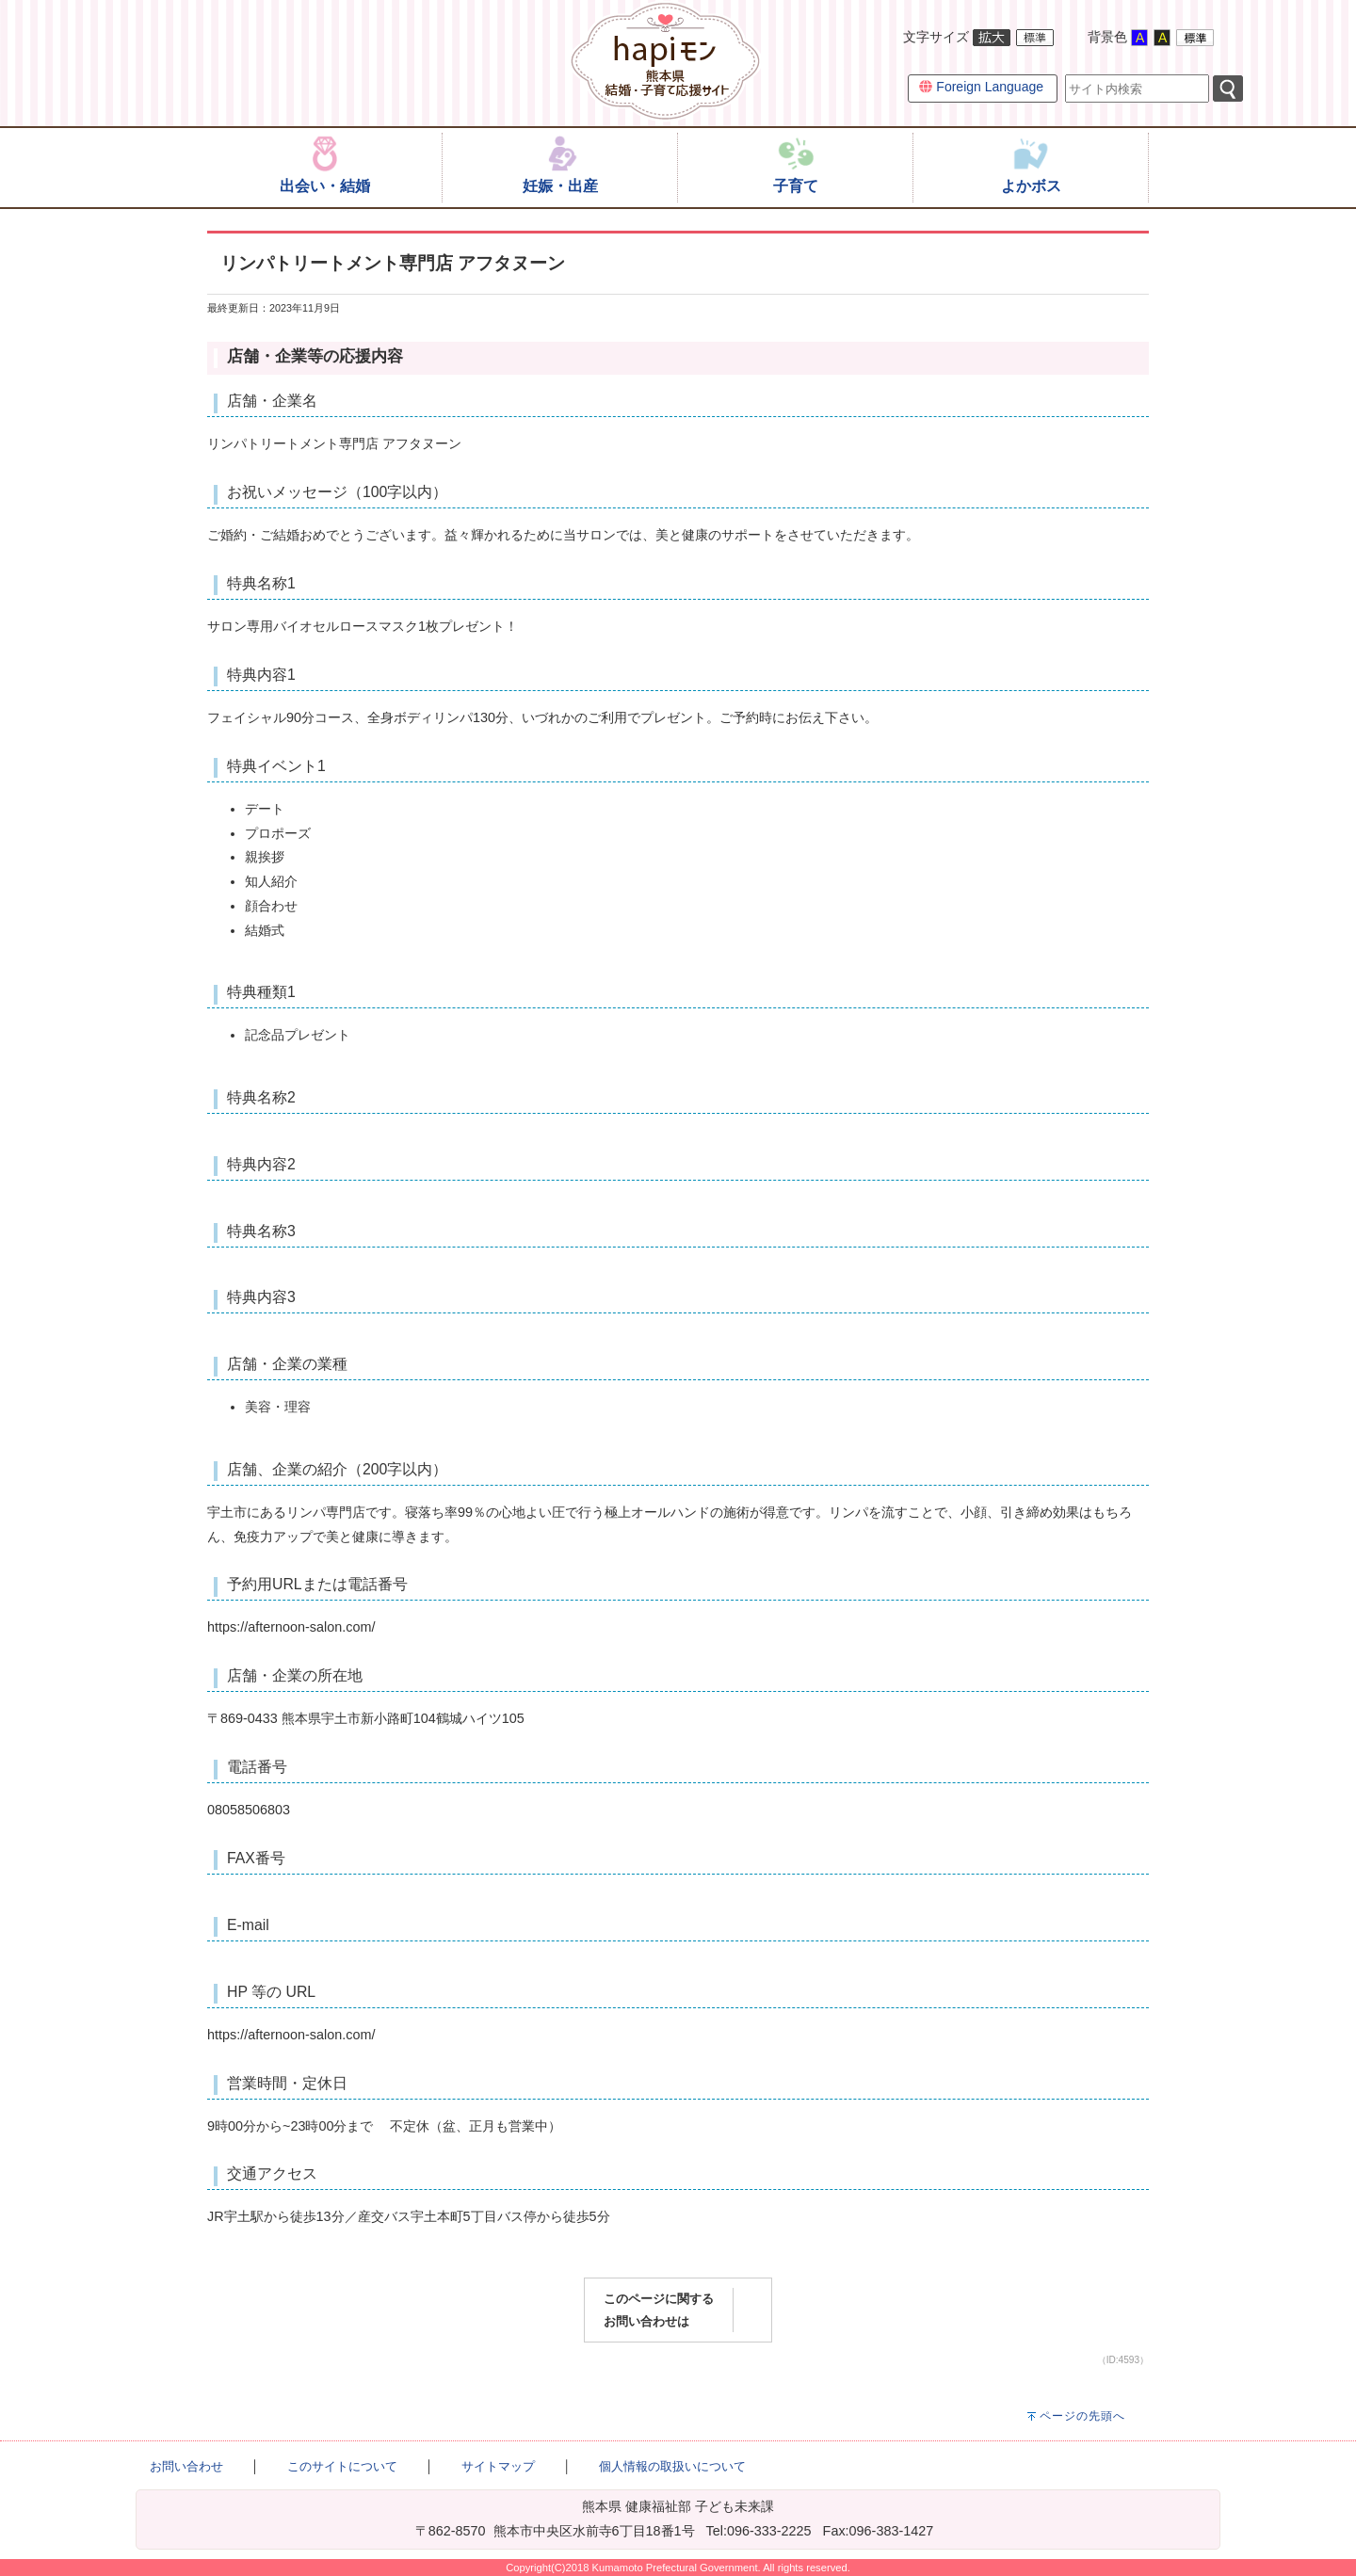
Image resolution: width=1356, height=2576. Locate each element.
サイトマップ (498, 2466)
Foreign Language (981, 86)
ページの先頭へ (1082, 2416)
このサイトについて (342, 2466)
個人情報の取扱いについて (672, 2466)
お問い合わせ (186, 2466)
